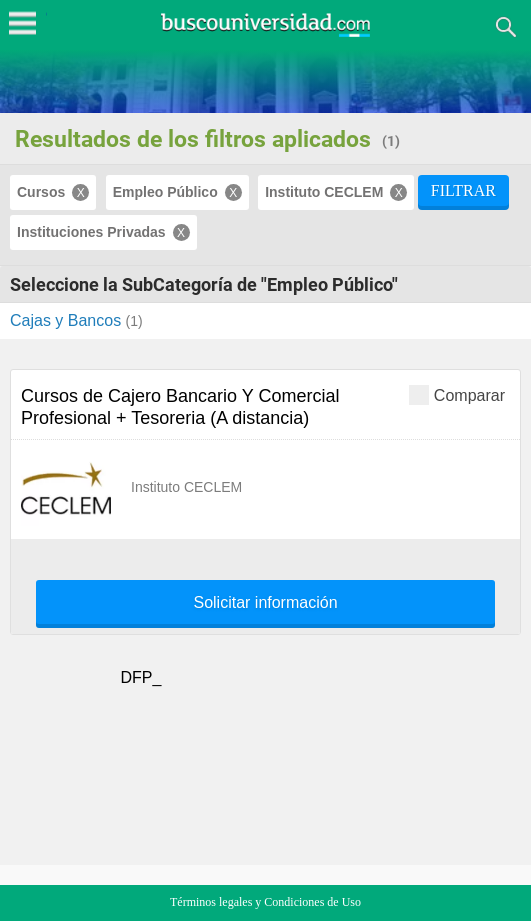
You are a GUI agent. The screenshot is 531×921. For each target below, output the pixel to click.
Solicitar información (265, 603)
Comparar (457, 394)
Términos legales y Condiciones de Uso (265, 902)
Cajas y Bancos (68, 320)
